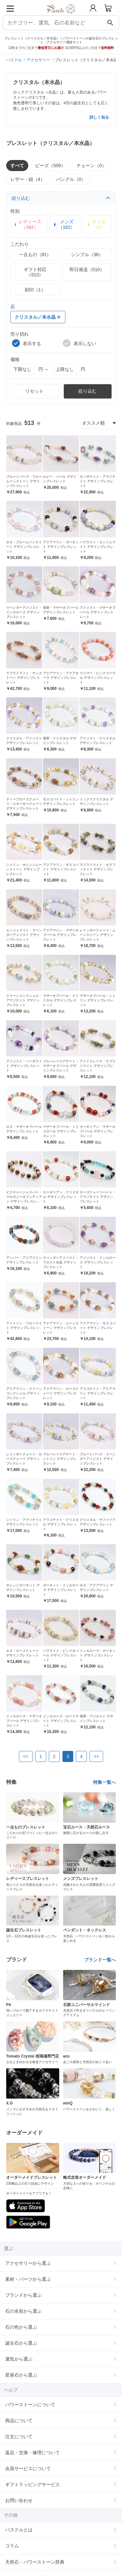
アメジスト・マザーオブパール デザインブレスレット (97, 612)
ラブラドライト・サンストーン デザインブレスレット (24, 677)
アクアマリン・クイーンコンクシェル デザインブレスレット (24, 1393)
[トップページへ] (61, 16)
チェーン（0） (91, 165)
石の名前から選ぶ (23, 2311)
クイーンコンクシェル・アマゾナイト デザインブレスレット (24, 1000)
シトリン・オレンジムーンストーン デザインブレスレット (24, 869)
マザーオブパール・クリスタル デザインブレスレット (61, 1000)
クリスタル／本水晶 (37, 317)
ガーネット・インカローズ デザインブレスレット (61, 1589)
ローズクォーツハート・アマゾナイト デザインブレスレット (97, 1196)
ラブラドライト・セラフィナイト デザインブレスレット (97, 869)
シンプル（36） (87, 254)
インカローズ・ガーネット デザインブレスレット (97, 1655)
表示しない (79, 343)
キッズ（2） (96, 224)
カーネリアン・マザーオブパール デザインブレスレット (97, 1131)
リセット (34, 391)
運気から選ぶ (19, 2359)
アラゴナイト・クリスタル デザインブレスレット (61, 1524)
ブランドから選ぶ (23, 2295)
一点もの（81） (35, 254)
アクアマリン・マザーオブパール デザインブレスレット (61, 934)
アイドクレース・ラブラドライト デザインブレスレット (97, 1065)
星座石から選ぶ (21, 2375)
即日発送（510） (87, 269)
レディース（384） (27, 224)
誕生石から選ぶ (21, 2343)
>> (96, 1756)
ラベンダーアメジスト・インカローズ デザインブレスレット (24, 612)
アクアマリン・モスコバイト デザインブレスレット (61, 869)
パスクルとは (19, 2529)
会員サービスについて (28, 2468)
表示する (26, 343)
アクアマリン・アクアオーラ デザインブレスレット (61, 677)
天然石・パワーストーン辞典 (34, 2562)
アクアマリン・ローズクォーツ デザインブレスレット (61, 1393)
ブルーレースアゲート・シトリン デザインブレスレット (61, 1458)
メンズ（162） (64, 224)
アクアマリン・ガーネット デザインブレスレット (61, 546)
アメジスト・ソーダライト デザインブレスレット (24, 1065)
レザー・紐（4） (27, 179)
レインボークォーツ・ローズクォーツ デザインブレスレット (24, 1458)
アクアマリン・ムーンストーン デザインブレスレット (61, 1327)
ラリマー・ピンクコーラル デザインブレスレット (97, 677)
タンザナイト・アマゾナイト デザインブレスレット (97, 481)
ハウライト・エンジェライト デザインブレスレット (97, 546)
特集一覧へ (104, 1782)
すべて (17, 165)
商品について (19, 2420)
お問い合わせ (19, 2500)
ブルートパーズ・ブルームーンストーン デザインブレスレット (24, 481)
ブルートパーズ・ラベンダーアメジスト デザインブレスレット (97, 1458)
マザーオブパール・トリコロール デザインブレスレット (61, 1131)
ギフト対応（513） (35, 272)
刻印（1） (35, 289)
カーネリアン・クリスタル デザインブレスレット (61, 1196)
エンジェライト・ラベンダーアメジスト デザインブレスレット (24, 934)
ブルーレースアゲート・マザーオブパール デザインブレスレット (61, 1065)
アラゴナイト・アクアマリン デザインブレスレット (97, 1393)
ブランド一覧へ (100, 1959)
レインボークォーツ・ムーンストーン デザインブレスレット (97, 934)
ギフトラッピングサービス (32, 2484)
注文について (19, 2436)
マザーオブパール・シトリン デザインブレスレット (97, 1000)
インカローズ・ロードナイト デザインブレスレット (61, 1720)
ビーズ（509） (50, 165)
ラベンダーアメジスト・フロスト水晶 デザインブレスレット (61, 1262)
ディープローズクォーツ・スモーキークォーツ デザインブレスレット (24, 803)
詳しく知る (99, 117)
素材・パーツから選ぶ (28, 2279)
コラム (12, 2545)
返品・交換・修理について (32, 2452)
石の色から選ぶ (21, 2327)
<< (25, 1756)
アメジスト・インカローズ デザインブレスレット (97, 1262)
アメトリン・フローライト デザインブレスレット (24, 1327)
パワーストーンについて (30, 2404)
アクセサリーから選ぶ (28, 2263)
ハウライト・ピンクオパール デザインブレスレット (61, 1655)
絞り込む (61, 198)
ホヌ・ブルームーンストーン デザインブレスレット (24, 546)
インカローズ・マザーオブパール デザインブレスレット (24, 1720)
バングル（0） (71, 179)
